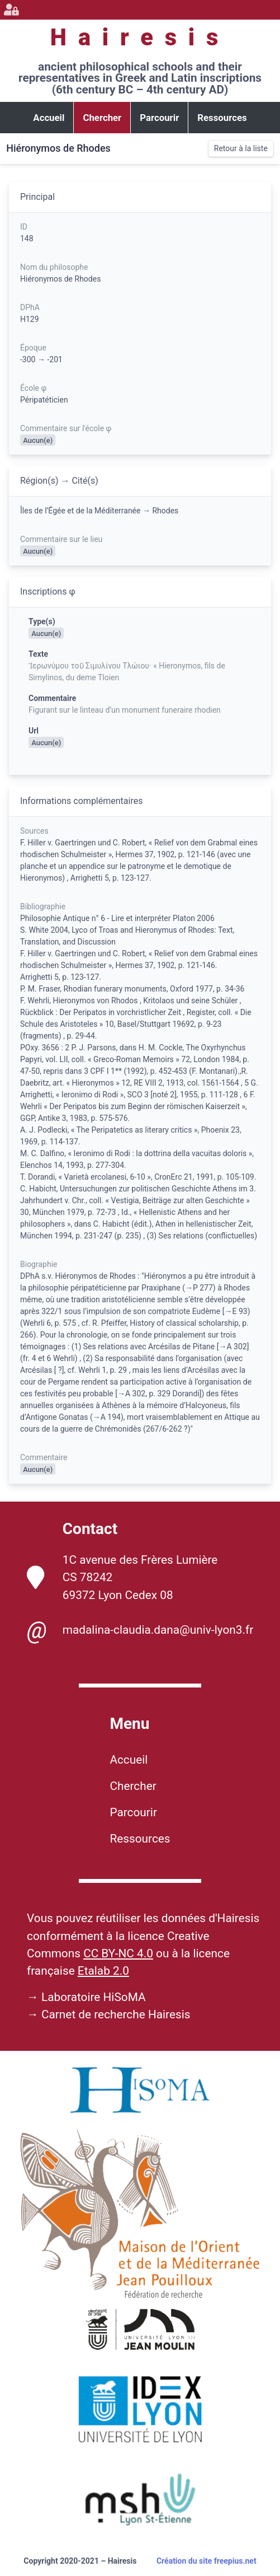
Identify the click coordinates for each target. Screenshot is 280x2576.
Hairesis (140, 37)
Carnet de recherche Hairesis (116, 2014)
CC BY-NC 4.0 (118, 1953)
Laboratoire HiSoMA (93, 1997)
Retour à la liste (241, 148)
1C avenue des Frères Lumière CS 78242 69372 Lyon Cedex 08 (122, 1577)
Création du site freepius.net (206, 2560)
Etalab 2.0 (103, 1970)
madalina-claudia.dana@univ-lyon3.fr (140, 1630)
